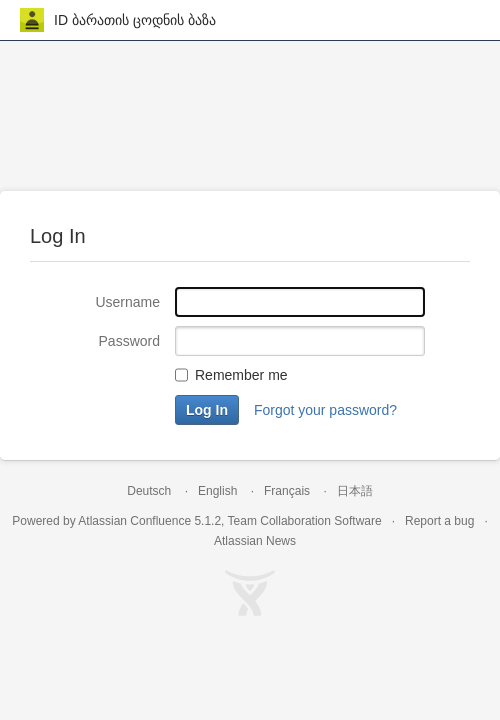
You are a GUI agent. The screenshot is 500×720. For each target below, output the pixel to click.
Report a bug (439, 521)
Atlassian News (255, 541)
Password (129, 341)
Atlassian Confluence (134, 521)
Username (127, 302)
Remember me (241, 375)
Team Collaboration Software (305, 521)
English (217, 491)
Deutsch (149, 491)
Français (287, 491)
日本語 (355, 491)
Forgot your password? (325, 410)
